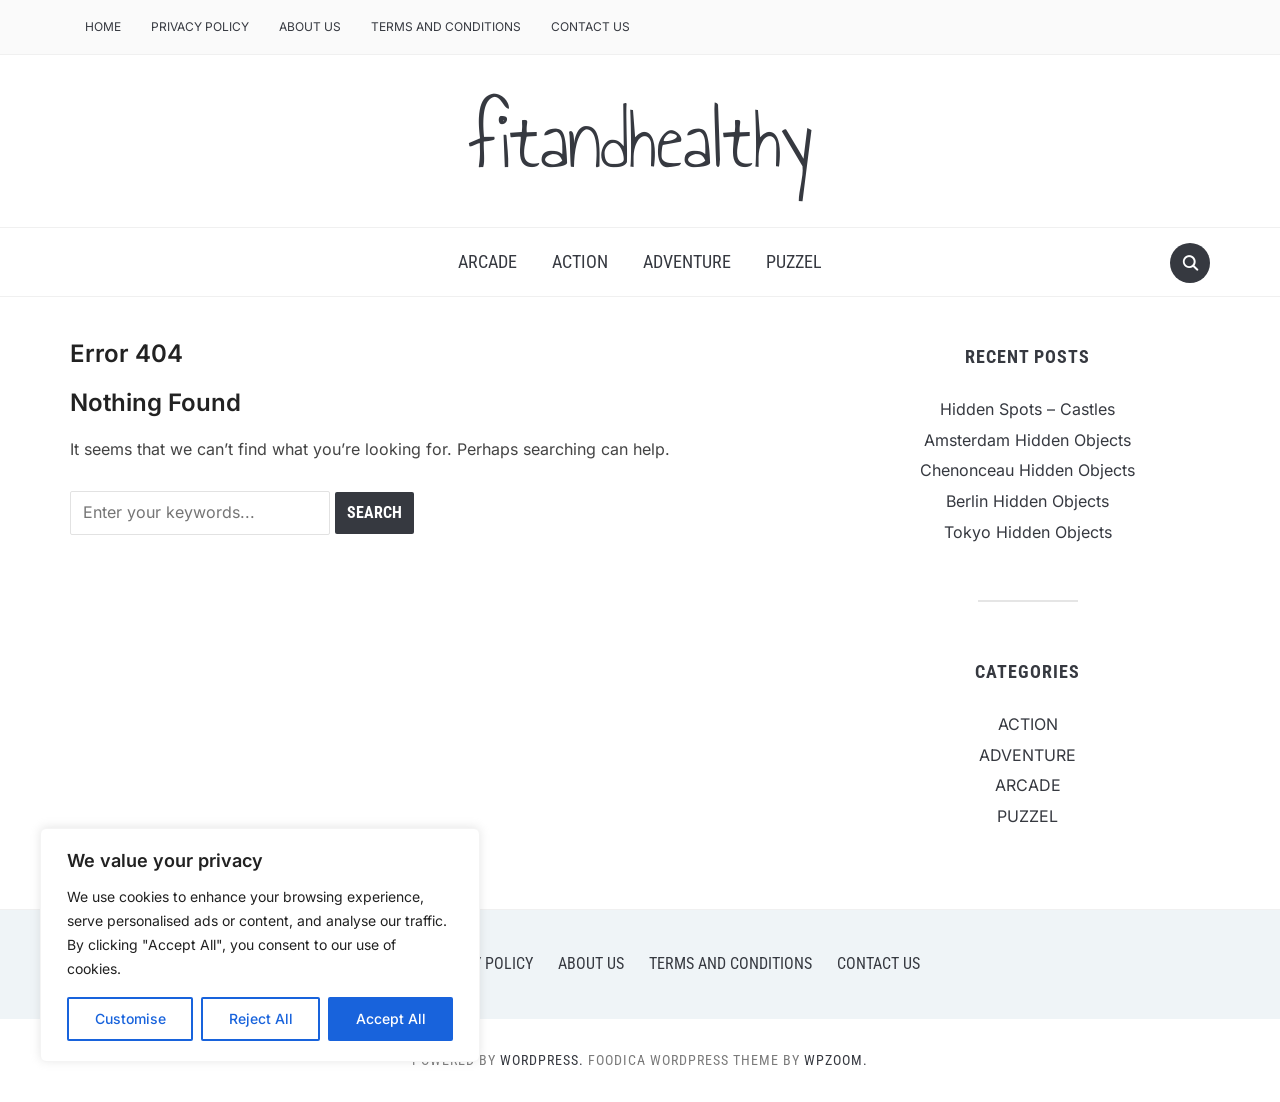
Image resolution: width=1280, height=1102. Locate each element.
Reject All (261, 1018)
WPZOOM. (836, 1060)
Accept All (391, 1018)
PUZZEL (794, 261)
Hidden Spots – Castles (1027, 409)
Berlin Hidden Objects (1027, 501)
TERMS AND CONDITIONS (446, 26)
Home (103, 26)
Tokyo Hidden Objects (1028, 532)
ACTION (580, 261)
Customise (130, 1018)
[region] (260, 945)
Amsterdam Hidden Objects (1027, 440)
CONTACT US (590, 26)
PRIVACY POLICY (200, 26)
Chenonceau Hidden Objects (1027, 470)
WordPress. (542, 1060)
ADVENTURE (687, 261)
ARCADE (487, 261)
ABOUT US (310, 26)
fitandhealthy (640, 141)
